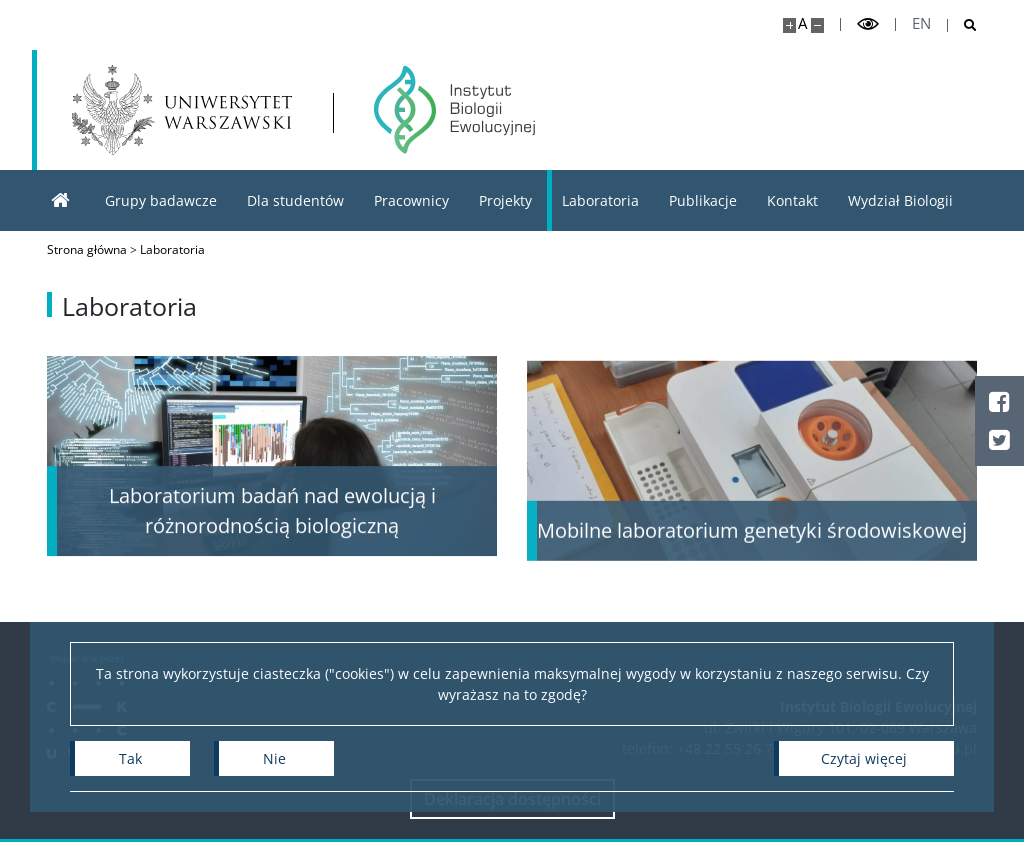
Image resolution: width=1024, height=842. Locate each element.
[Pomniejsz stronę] (817, 25)
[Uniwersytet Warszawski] (182, 110)
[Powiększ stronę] (789, 25)
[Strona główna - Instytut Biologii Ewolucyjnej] (454, 110)
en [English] (921, 23)
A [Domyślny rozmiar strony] (802, 23)
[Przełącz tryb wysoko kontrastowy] (868, 24)
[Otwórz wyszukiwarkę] (962, 25)
